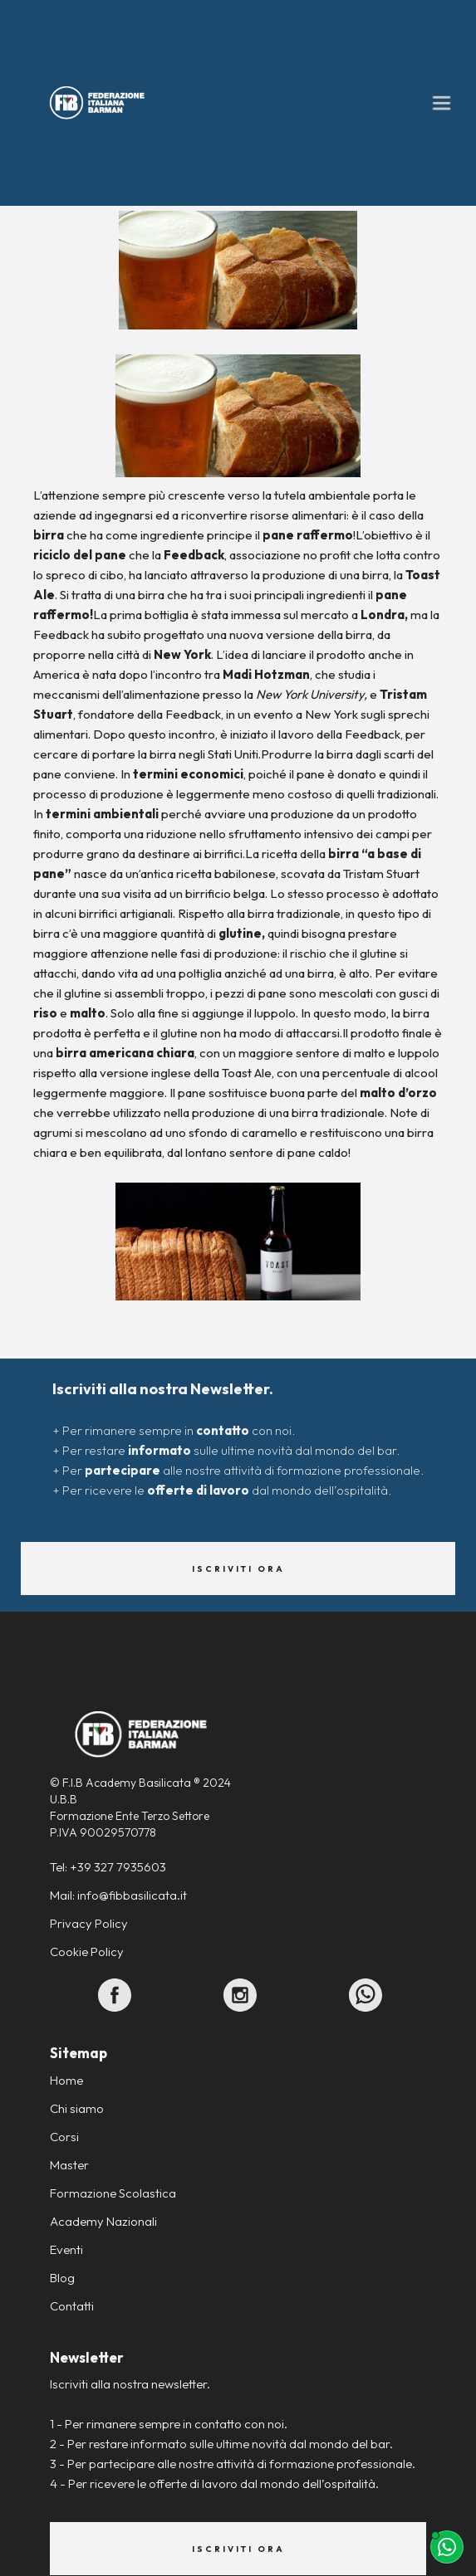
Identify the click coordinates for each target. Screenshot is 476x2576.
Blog (62, 2278)
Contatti (72, 2306)
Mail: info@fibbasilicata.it (118, 1895)
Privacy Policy (89, 1923)
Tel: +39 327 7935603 (108, 1867)
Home (66, 2080)
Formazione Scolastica (113, 2193)
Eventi (66, 2249)
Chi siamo (77, 2108)
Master (69, 2165)
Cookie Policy (87, 1951)
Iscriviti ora (238, 1569)
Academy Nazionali (103, 2221)
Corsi (64, 2136)
